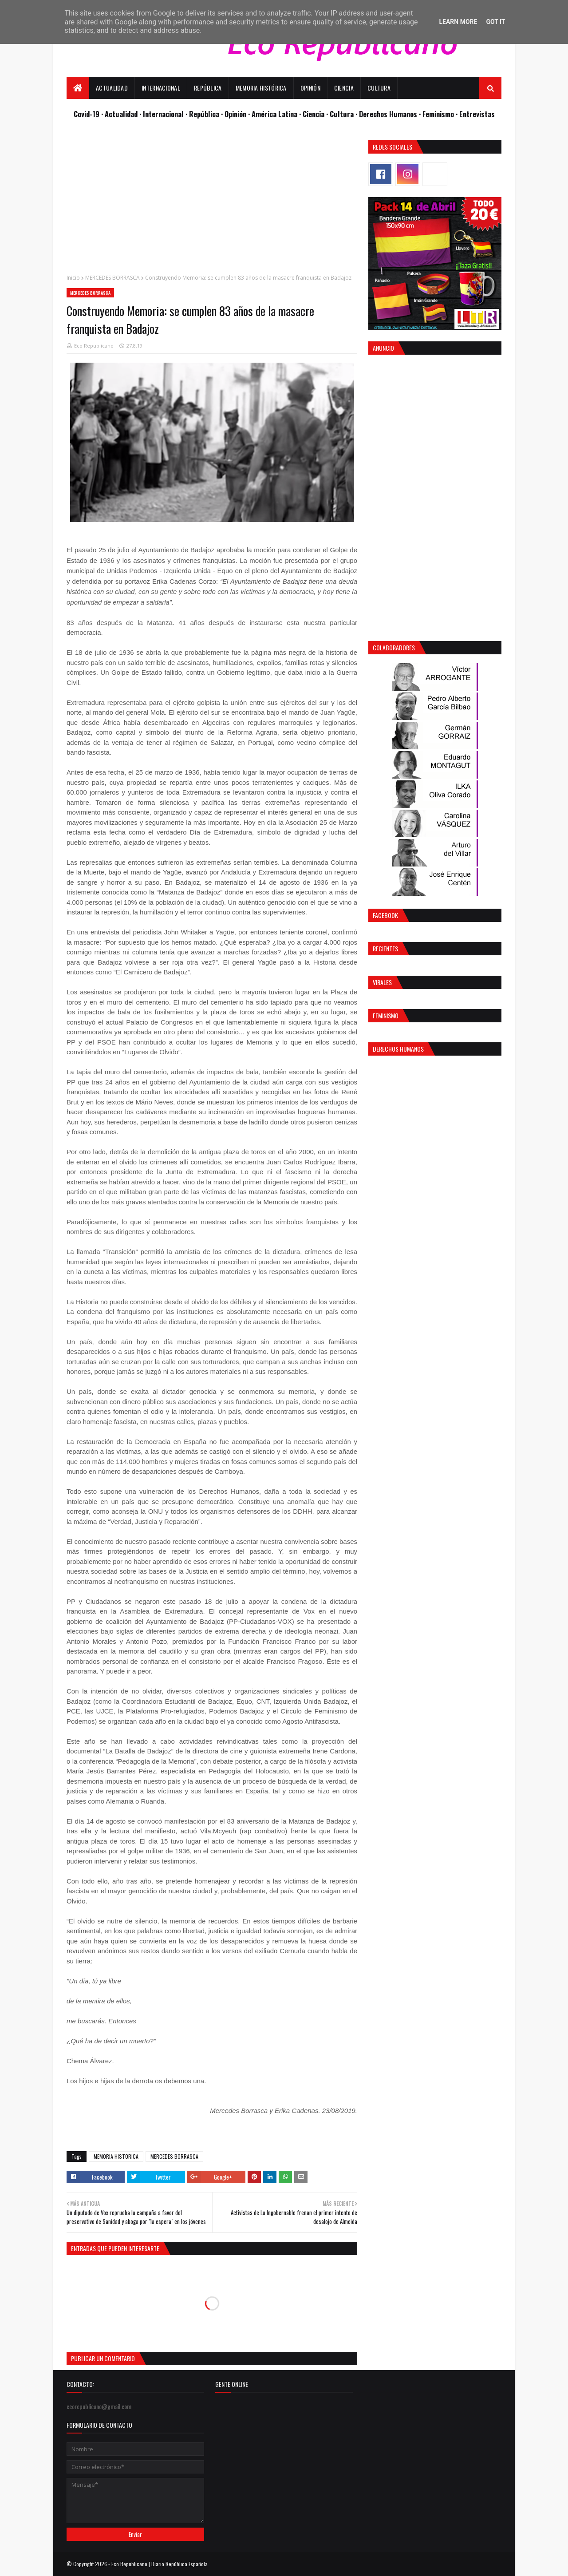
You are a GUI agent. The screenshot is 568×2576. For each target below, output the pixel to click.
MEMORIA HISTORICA (116, 2156)
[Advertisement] (212, 202)
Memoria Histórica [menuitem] (261, 87)
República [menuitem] (208, 87)
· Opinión (234, 113)
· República (203, 113)
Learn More (458, 21)
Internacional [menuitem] (161, 87)
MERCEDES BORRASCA (112, 277)
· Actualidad (120, 113)
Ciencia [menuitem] (344, 87)
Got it (495, 21)
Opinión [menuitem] (310, 87)
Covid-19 (87, 113)
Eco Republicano (94, 345)
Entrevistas (477, 113)
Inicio (73, 277)
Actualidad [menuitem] (112, 87)
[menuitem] (78, 88)
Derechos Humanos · (390, 113)
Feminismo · (440, 113)
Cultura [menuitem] (378, 87)
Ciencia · (316, 113)
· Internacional (162, 113)
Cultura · (344, 113)
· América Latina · (275, 113)
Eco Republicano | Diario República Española (159, 2564)
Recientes (385, 948)
